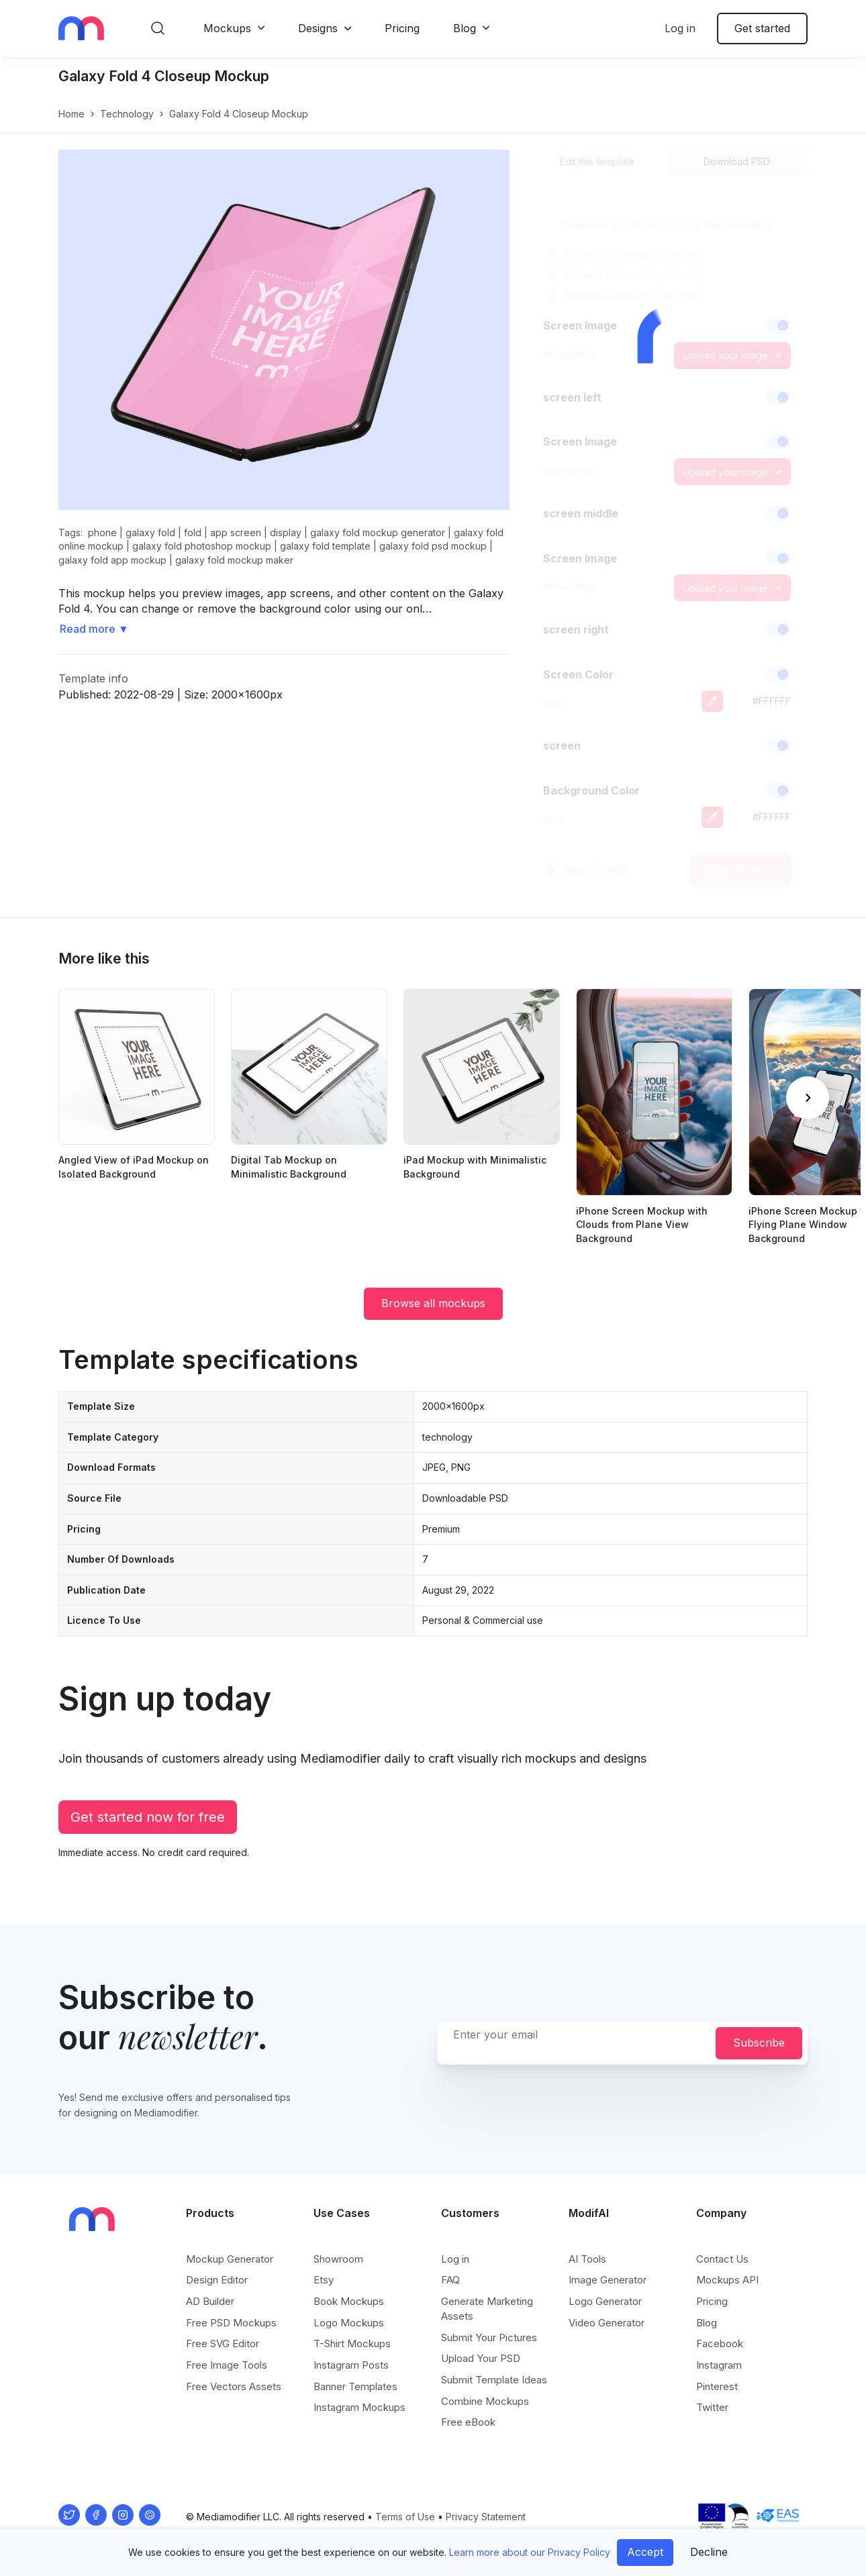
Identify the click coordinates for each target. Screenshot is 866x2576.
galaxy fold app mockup (112, 560)
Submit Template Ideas (494, 2379)
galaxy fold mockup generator (377, 532)
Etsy (324, 2279)
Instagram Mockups (359, 2407)
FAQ (450, 2279)
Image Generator (607, 2279)
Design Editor (217, 2279)
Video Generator (606, 2322)
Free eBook (468, 2422)
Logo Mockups (349, 2322)
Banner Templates (355, 2386)
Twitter (712, 2407)
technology (127, 113)
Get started (762, 28)
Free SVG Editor (222, 2343)
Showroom (338, 2259)
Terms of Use (405, 2516)
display (285, 532)
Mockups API (727, 2279)
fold (192, 532)
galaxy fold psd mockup (433, 546)
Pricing (402, 28)
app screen (235, 532)
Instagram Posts (351, 2365)
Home (71, 113)
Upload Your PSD (480, 2358)
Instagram (719, 2365)
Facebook (719, 2343)
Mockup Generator (229, 2259)
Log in (680, 28)
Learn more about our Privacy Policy (529, 2552)
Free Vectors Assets (233, 2386)
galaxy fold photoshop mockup (201, 546)
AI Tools (587, 2259)
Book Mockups (349, 2301)
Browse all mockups (433, 1303)
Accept (645, 2552)
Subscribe (759, 2042)
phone (102, 532)
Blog (464, 28)
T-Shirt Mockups (352, 2343)
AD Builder (210, 2301)
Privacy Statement (486, 2516)
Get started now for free (147, 1817)
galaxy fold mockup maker (234, 560)
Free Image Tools (226, 2365)
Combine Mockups (485, 2401)
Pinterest (717, 2386)
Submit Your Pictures (489, 2337)
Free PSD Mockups (231, 2322)
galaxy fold (150, 532)
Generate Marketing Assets (487, 2308)
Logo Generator (605, 2301)
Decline (709, 2552)
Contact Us (722, 2259)
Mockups (227, 28)
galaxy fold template (325, 546)
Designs (318, 28)
